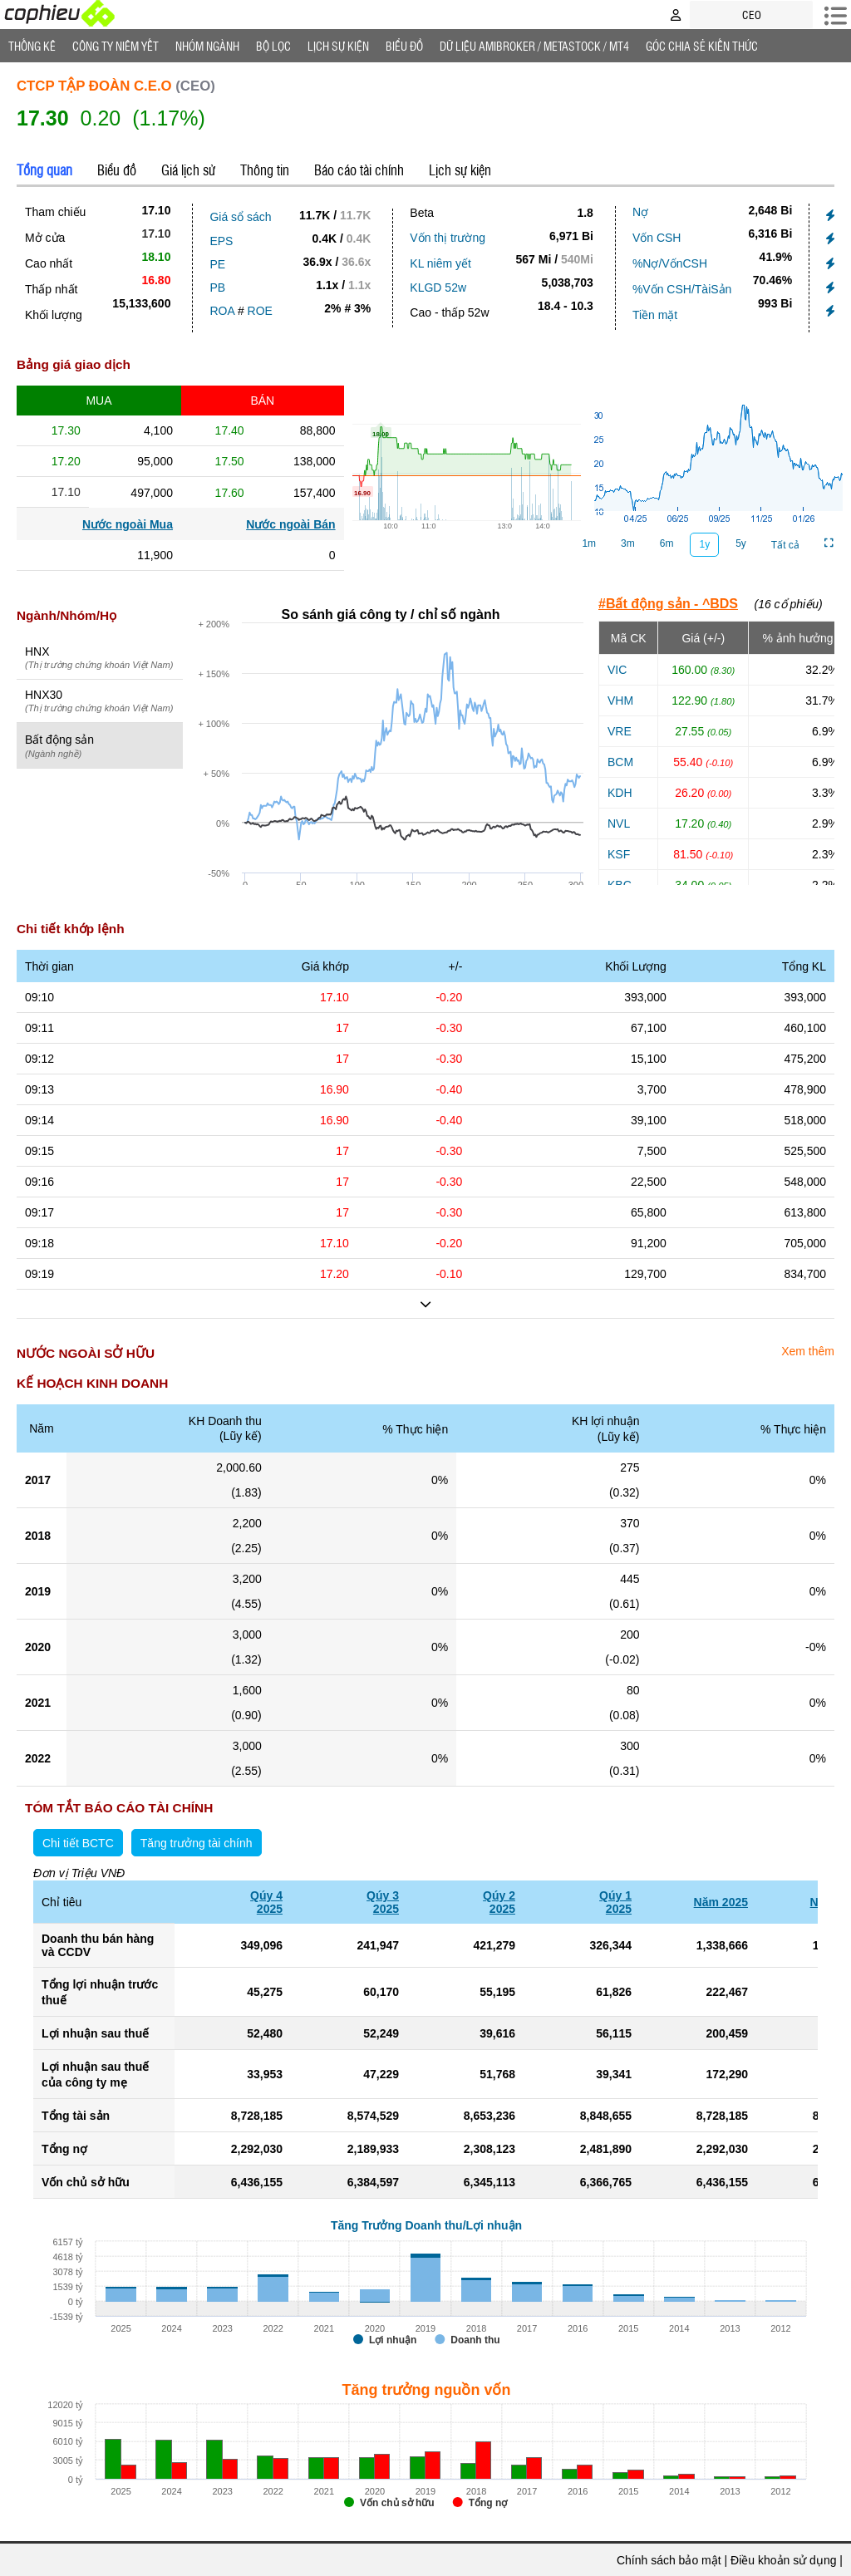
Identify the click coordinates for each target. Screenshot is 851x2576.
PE (217, 264)
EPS (221, 241)
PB (217, 287)
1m (589, 543)
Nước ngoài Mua (127, 524)
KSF (619, 854)
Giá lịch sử (188, 169)
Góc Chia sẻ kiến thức (702, 45)
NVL (619, 823)
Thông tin (264, 169)
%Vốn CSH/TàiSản (681, 289)
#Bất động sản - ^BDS (668, 604)
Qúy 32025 (382, 1902)
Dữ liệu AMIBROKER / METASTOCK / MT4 (534, 45)
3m (628, 543)
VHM (620, 700)
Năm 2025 (721, 1902)
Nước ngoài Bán (290, 524)
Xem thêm (807, 1351)
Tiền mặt (654, 315)
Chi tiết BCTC (78, 1843)
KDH (620, 792)
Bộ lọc (273, 45)
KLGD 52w (438, 287)
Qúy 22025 (499, 1902)
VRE (620, 731)
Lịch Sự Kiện (338, 45)
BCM (620, 762)
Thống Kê (32, 45)
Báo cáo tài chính (359, 169)
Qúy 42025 (266, 1902)
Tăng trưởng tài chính (196, 1843)
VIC (617, 669)
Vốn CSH (656, 237)
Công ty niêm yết (115, 45)
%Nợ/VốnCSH (669, 263)
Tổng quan (44, 169)
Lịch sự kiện (460, 169)
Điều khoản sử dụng (783, 2560)
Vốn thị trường (447, 237)
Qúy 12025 (615, 1902)
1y (704, 544)
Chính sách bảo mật (669, 2560)
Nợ (640, 212)
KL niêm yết (440, 263)
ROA (221, 310)
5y (740, 543)
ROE (260, 310)
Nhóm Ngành (207, 45)
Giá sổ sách (240, 217)
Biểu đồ (404, 45)
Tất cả (785, 545)
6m (667, 543)
